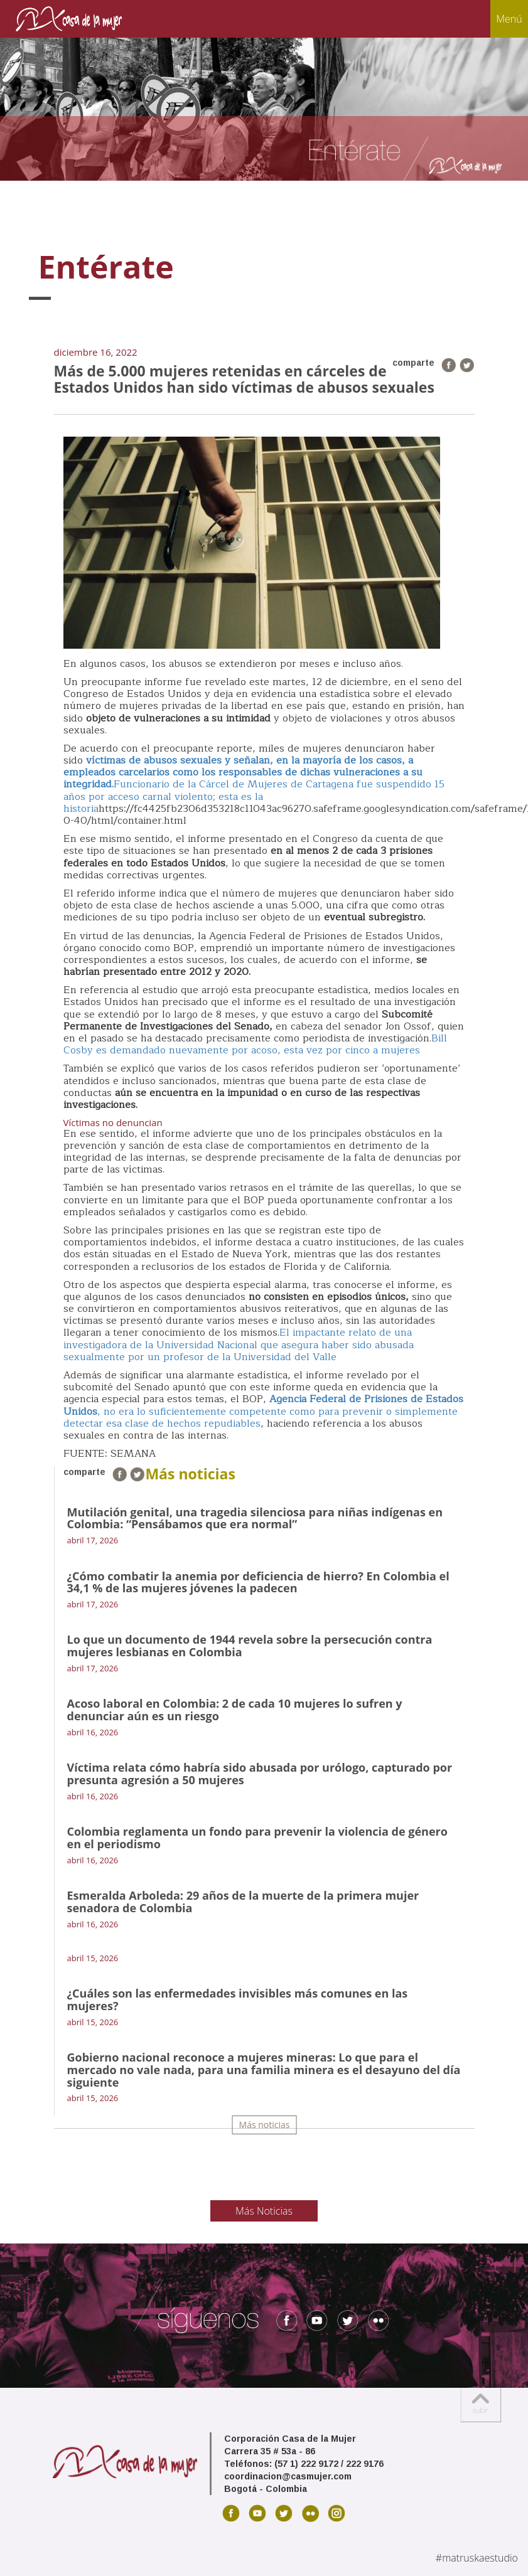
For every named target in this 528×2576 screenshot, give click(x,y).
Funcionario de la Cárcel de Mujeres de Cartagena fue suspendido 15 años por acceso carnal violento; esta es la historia (253, 796)
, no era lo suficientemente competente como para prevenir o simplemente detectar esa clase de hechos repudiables (263, 1411)
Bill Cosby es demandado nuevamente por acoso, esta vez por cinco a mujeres (255, 1044)
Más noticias (264, 2125)
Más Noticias (264, 2211)
